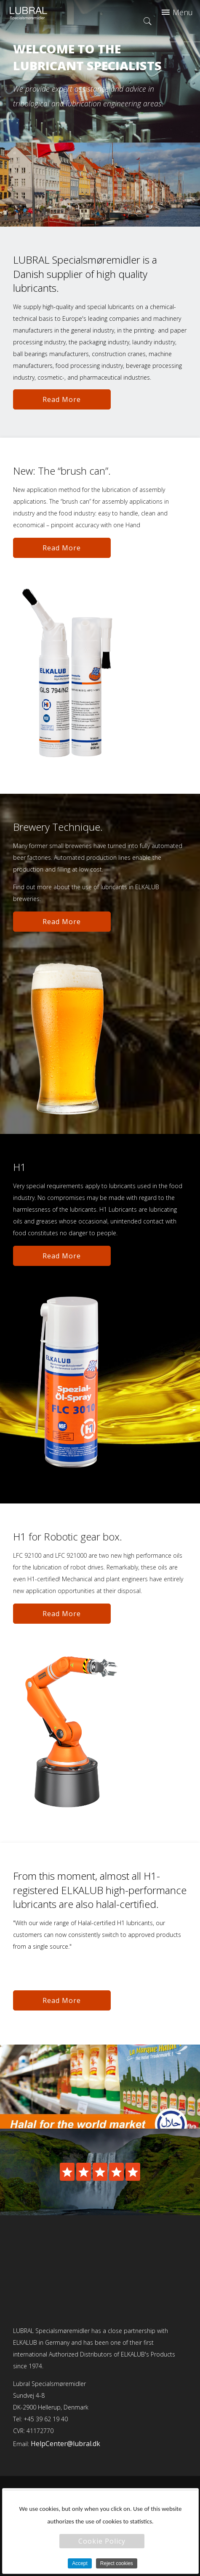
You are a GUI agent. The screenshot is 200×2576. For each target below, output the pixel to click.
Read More (62, 399)
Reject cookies (116, 2563)
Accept (80, 2563)
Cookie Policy (101, 2541)
